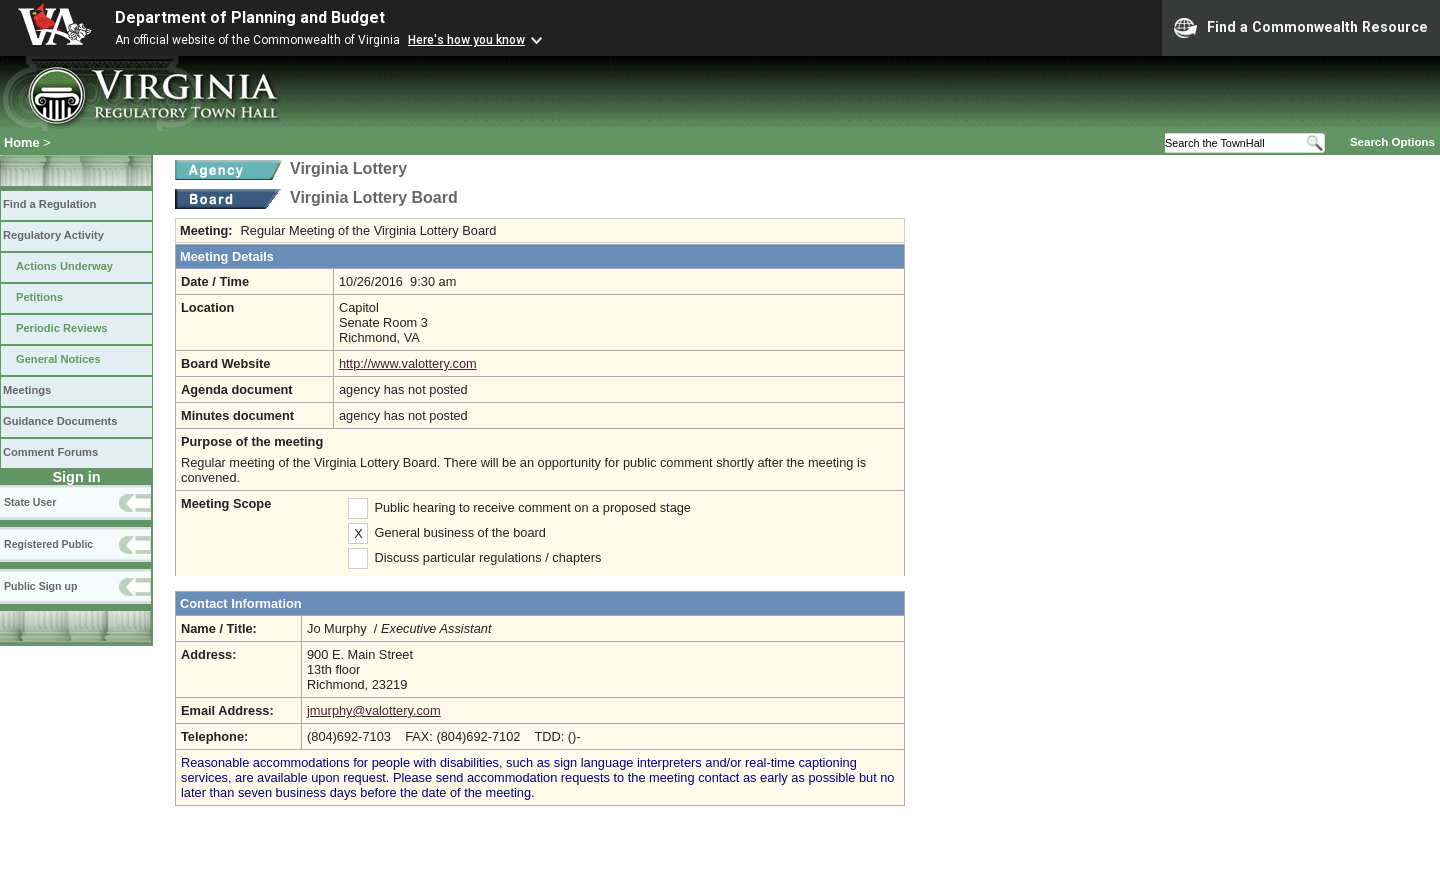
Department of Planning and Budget (250, 17)
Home (22, 142)
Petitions (39, 297)
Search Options (1392, 142)
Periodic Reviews (62, 328)
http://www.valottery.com (408, 363)
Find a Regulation (49, 204)
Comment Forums (50, 452)
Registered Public (48, 544)
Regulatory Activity (53, 235)
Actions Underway (64, 266)
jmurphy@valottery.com (374, 710)
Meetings (27, 390)
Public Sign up (40, 586)
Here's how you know (466, 40)
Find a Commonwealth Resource (1301, 28)
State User (30, 502)
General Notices (58, 359)
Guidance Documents (60, 421)
